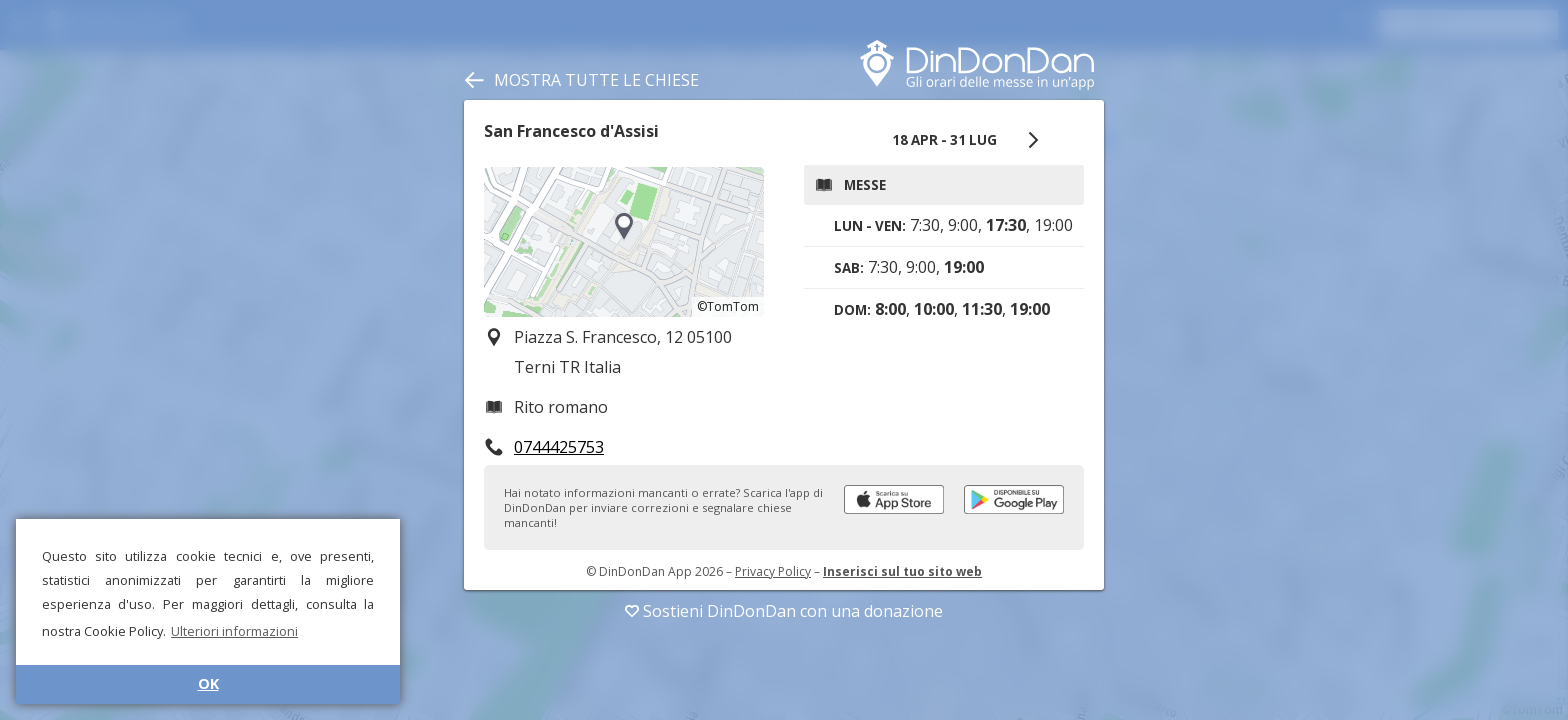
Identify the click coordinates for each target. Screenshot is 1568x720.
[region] (624, 242)
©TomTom (728, 306)
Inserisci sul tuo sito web (902, 571)
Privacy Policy (773, 571)
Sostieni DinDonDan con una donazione (784, 611)
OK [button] (208, 683)
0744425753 (559, 447)
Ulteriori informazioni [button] (234, 631)
